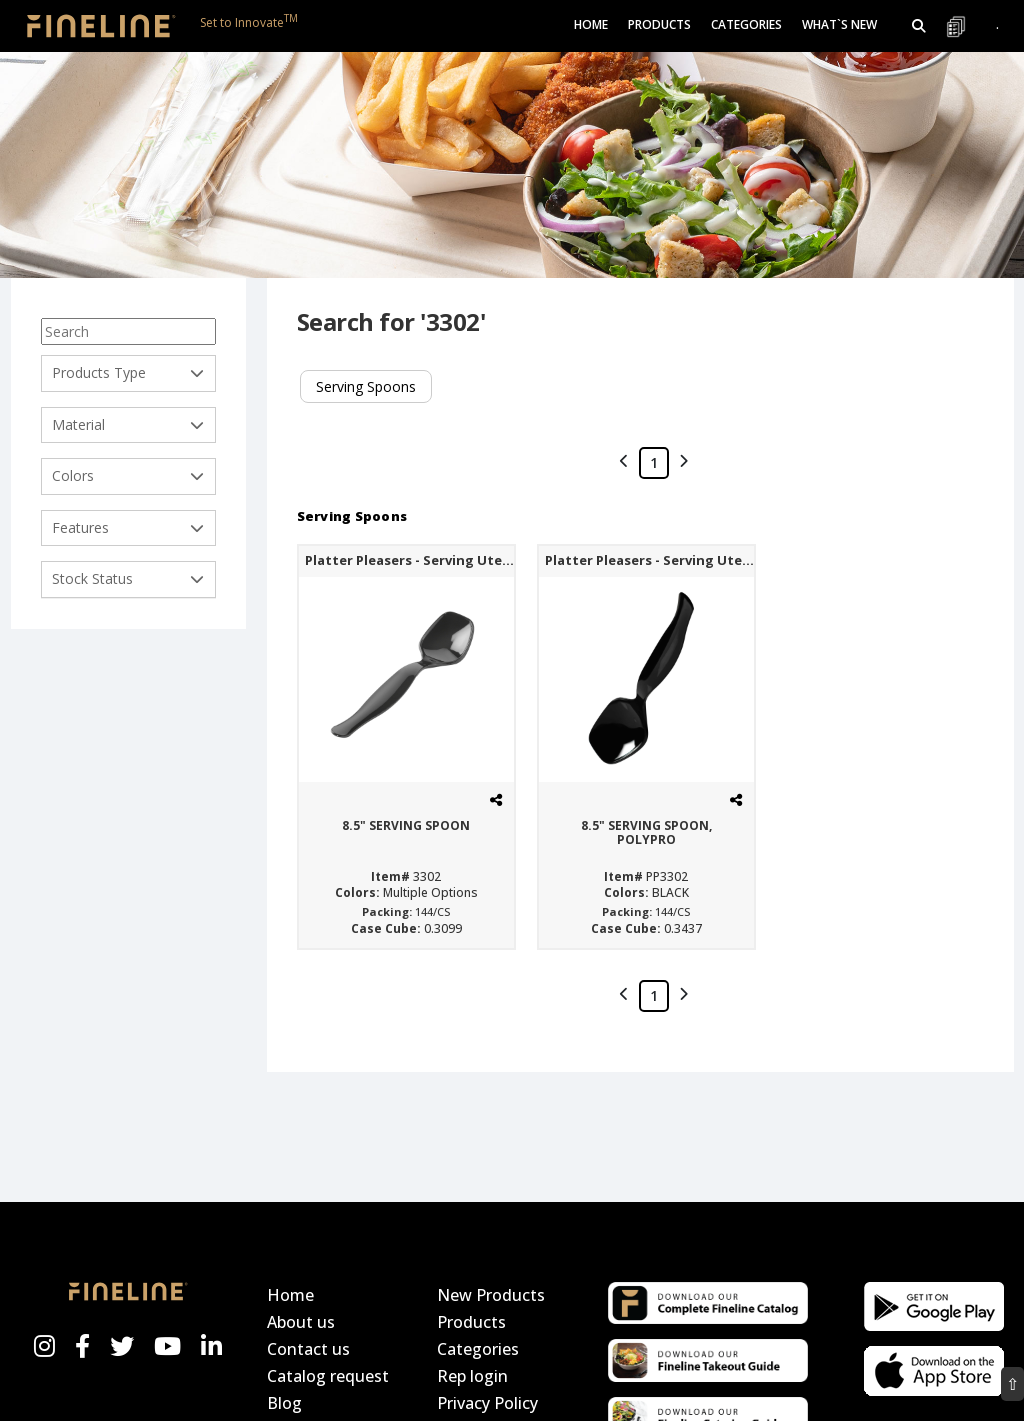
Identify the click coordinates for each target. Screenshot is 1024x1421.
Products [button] (659, 24)
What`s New (839, 24)
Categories (478, 1349)
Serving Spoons (366, 386)
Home (591, 24)
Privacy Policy (487, 1403)
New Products (491, 1295)
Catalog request (328, 1376)
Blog (284, 1403)
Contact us (308, 1349)
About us (301, 1322)
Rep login (472, 1376)
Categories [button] (746, 24)
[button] (919, 26)
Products (471, 1322)
